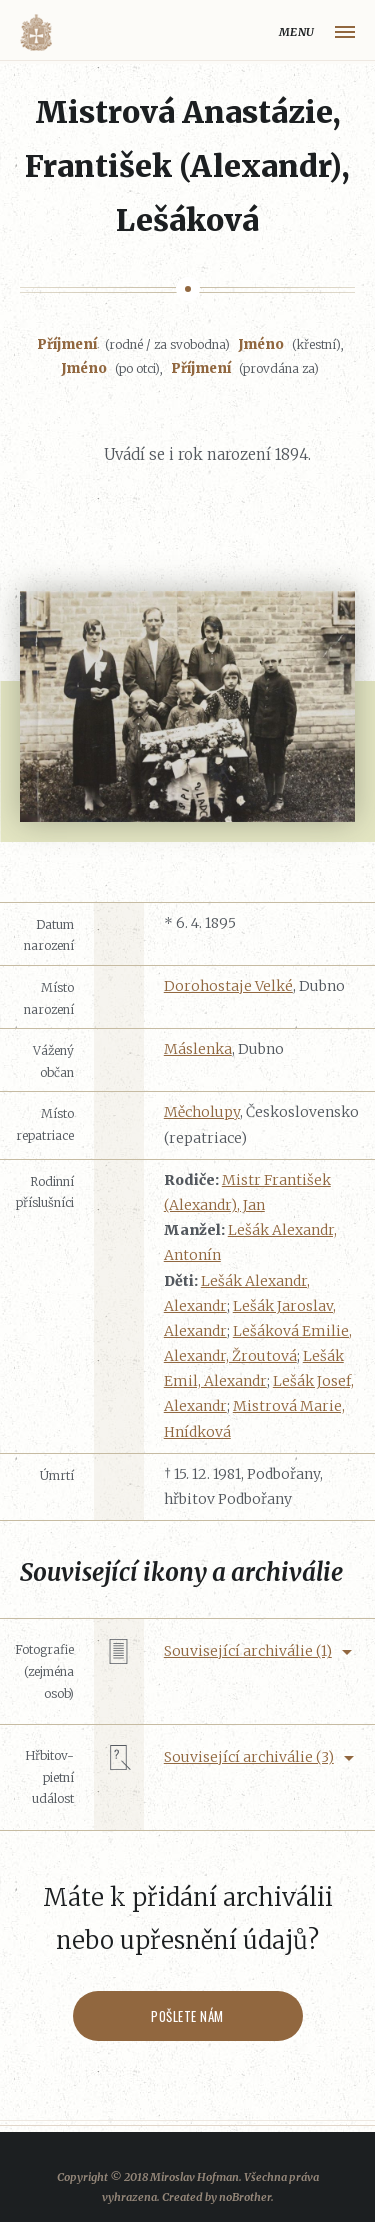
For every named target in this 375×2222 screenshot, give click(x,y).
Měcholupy (202, 1112)
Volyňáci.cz (36, 32)
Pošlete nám (187, 2016)
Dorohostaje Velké (228, 986)
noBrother (245, 2197)
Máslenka (198, 1049)
